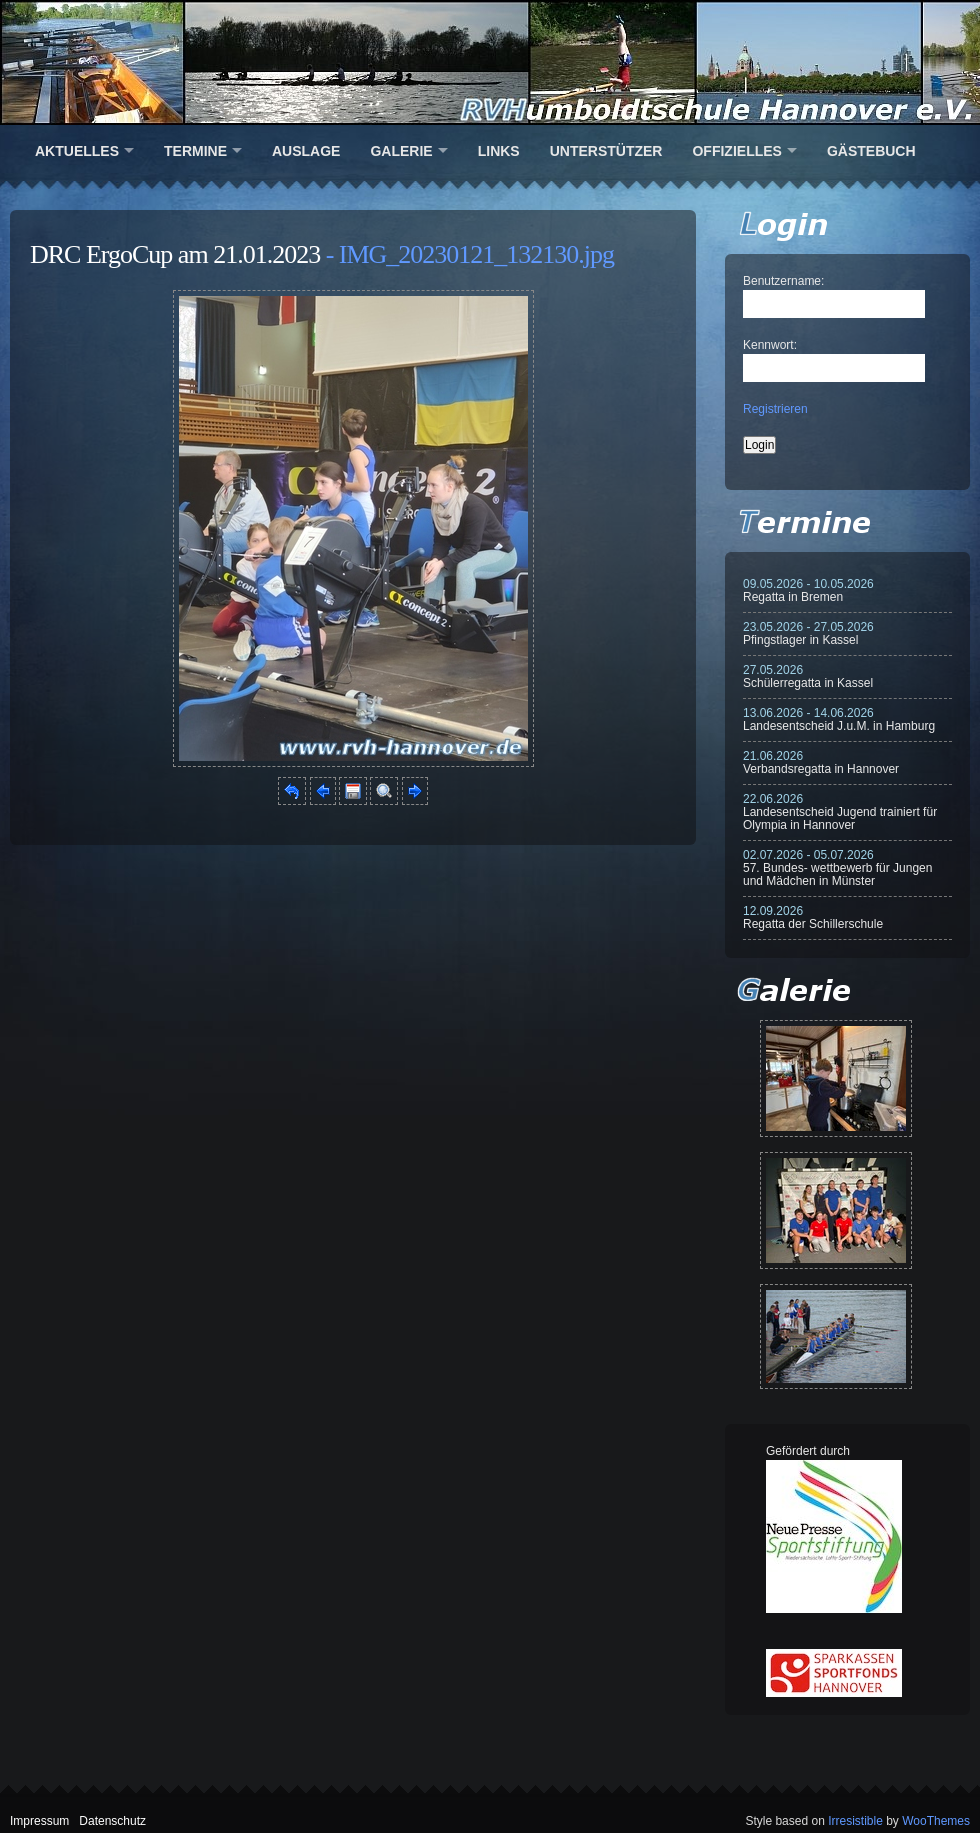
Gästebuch (871, 151)
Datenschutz (112, 1821)
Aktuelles (77, 151)
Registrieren (775, 409)
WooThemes (936, 1821)
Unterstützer (606, 151)
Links (499, 151)
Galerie (401, 151)
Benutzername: (783, 281)
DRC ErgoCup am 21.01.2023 (175, 254)
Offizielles (736, 151)
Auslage (306, 151)
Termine (195, 151)
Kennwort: (770, 345)
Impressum (39, 1821)
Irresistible (855, 1821)
